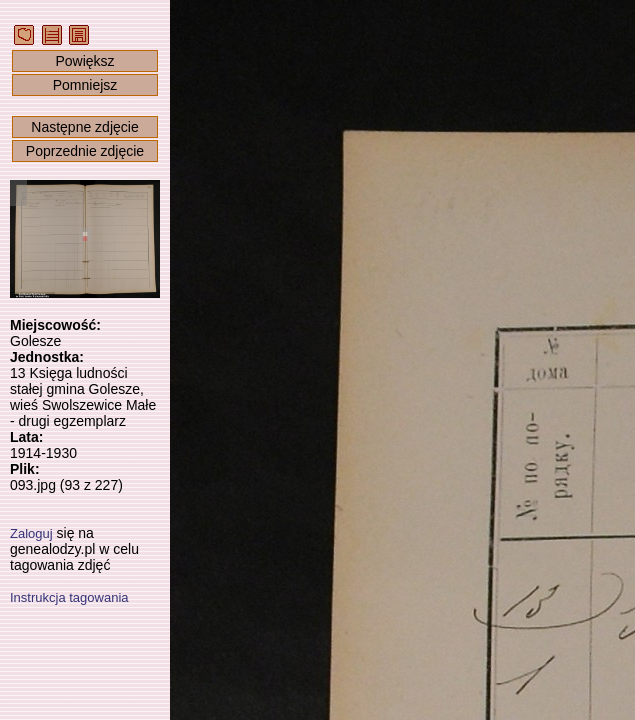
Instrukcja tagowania (69, 597)
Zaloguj (31, 533)
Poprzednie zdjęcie (85, 151)
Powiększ (84, 61)
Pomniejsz (85, 85)
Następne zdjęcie (84, 127)
